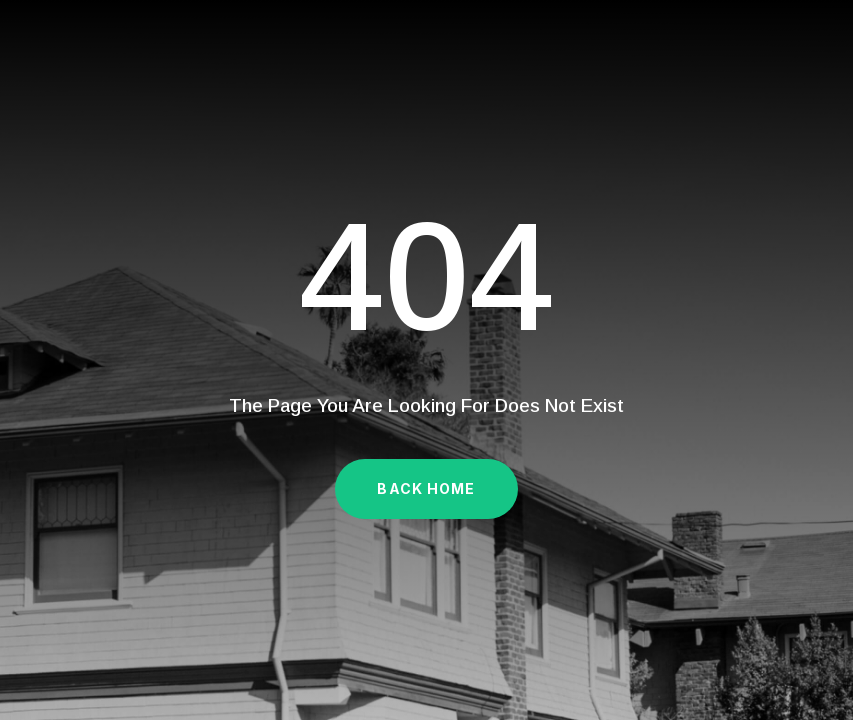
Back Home (426, 488)
